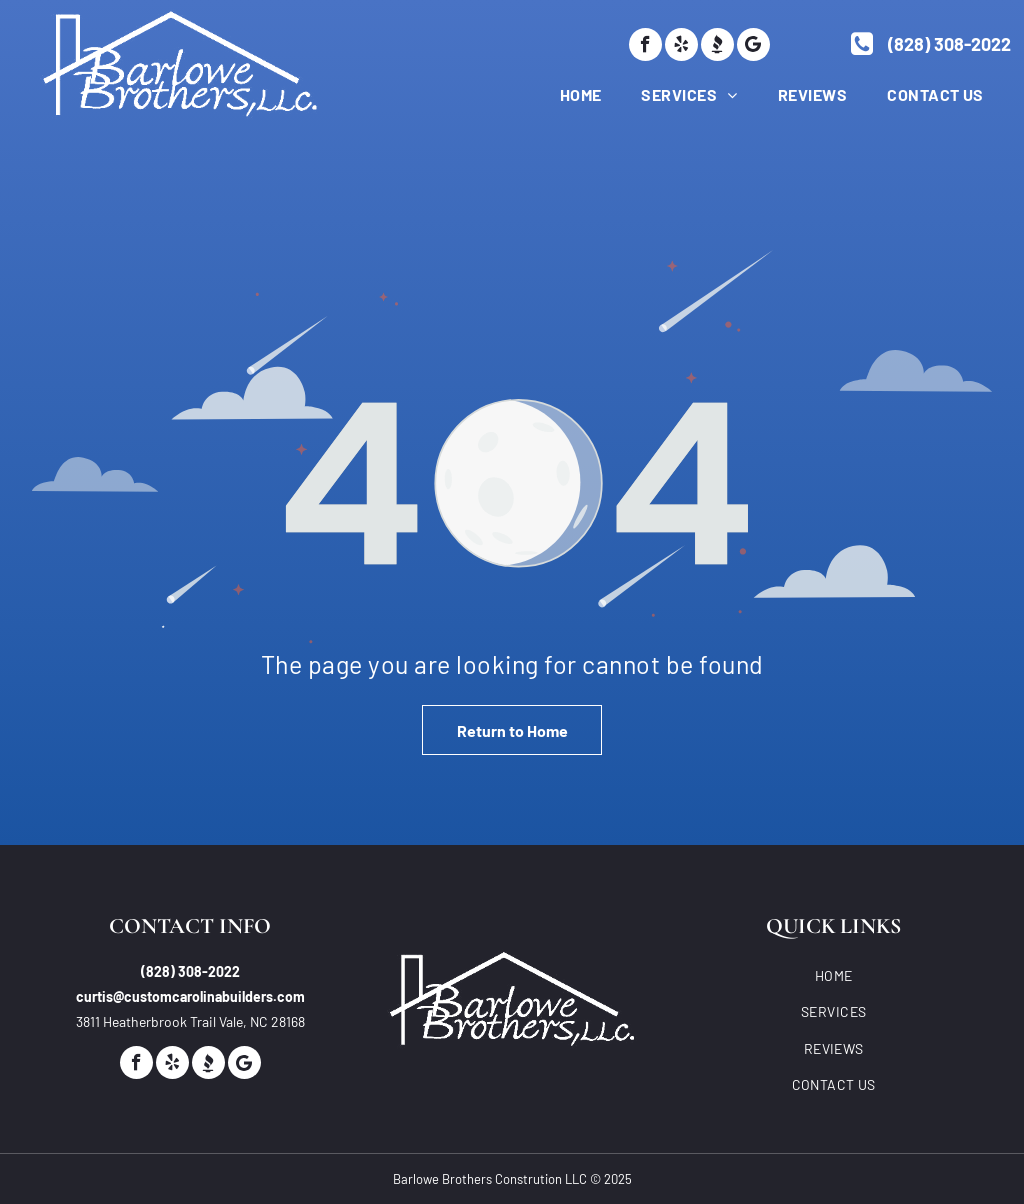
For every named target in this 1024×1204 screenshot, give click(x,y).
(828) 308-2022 (190, 971)
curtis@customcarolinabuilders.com (190, 996)
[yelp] (681, 44)
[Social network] (717, 44)
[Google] (753, 44)
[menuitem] (561, 93)
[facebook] (645, 44)
